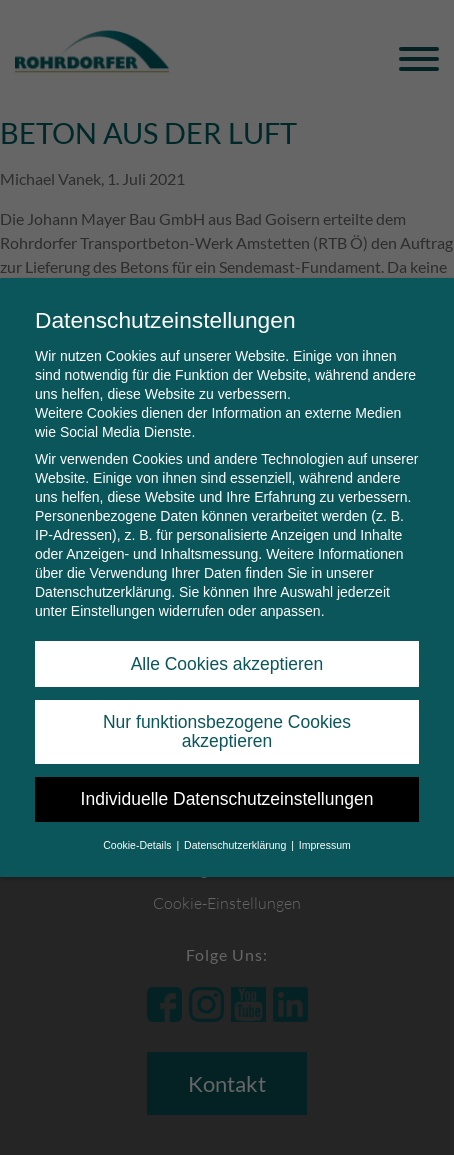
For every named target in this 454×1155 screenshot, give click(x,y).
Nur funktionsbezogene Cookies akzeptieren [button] (227, 714)
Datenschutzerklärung (103, 575)
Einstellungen (113, 594)
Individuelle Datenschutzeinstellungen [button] (227, 782)
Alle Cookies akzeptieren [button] (227, 646)
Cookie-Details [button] (138, 827)
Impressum (325, 827)
